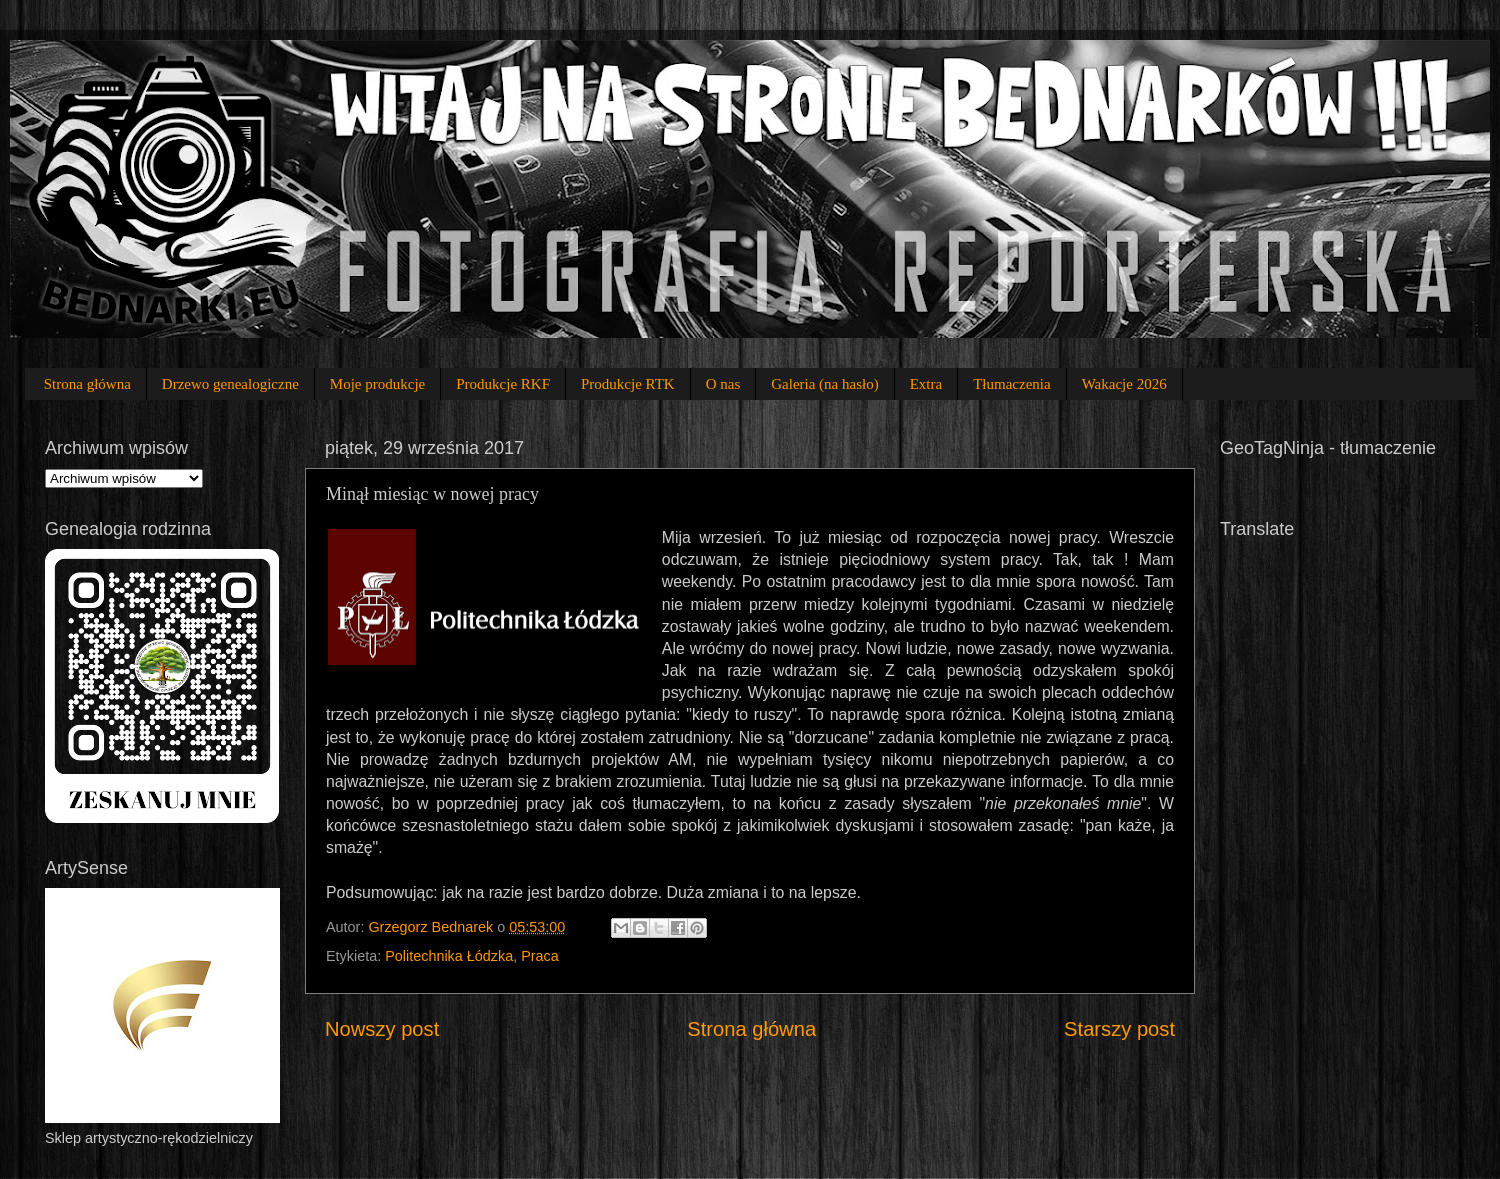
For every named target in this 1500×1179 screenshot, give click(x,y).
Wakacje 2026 (1124, 384)
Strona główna (87, 384)
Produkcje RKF (503, 384)
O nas (723, 384)
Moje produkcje (377, 384)
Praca (540, 956)
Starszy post (1119, 1029)
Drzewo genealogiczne (230, 384)
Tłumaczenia (1011, 384)
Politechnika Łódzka (449, 956)
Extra (926, 384)
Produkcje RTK (628, 384)
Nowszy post (382, 1029)
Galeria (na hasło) (824, 384)
